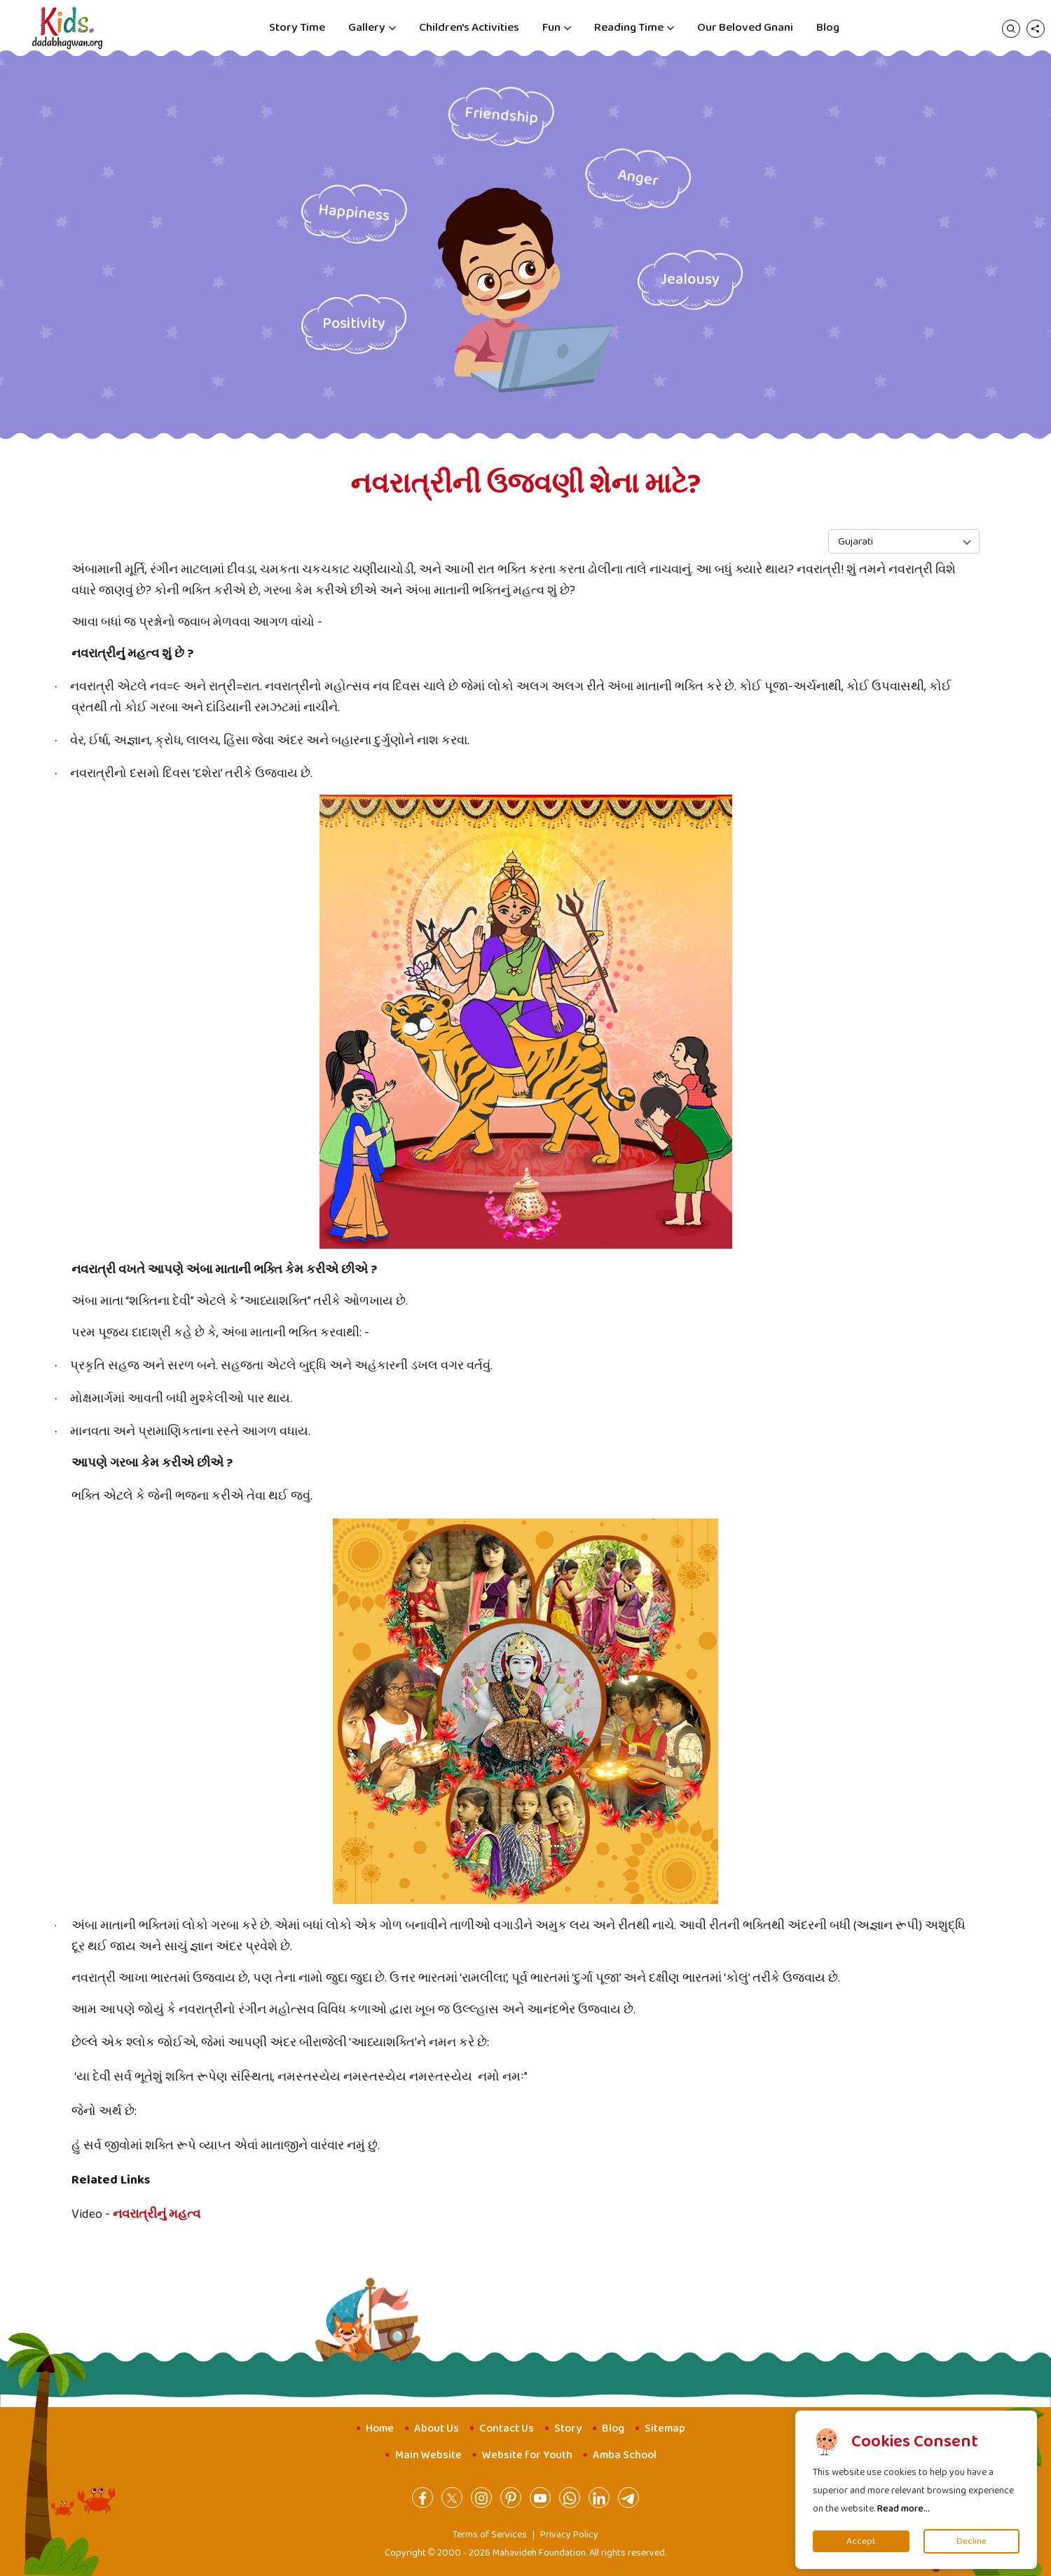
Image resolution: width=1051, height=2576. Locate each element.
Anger (638, 177)
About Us (436, 2428)
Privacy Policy (569, 2534)
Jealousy (690, 279)
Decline (971, 2541)
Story (568, 2428)
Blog (827, 27)
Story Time (297, 27)
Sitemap (665, 2428)
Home (380, 2428)
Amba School (625, 2455)
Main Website (428, 2455)
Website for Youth (527, 2455)
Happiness (354, 213)
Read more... (903, 2508)
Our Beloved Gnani (745, 27)
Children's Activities (469, 27)
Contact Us (506, 2428)
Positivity (353, 323)
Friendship (501, 116)
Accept (861, 2541)
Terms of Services (490, 2534)
